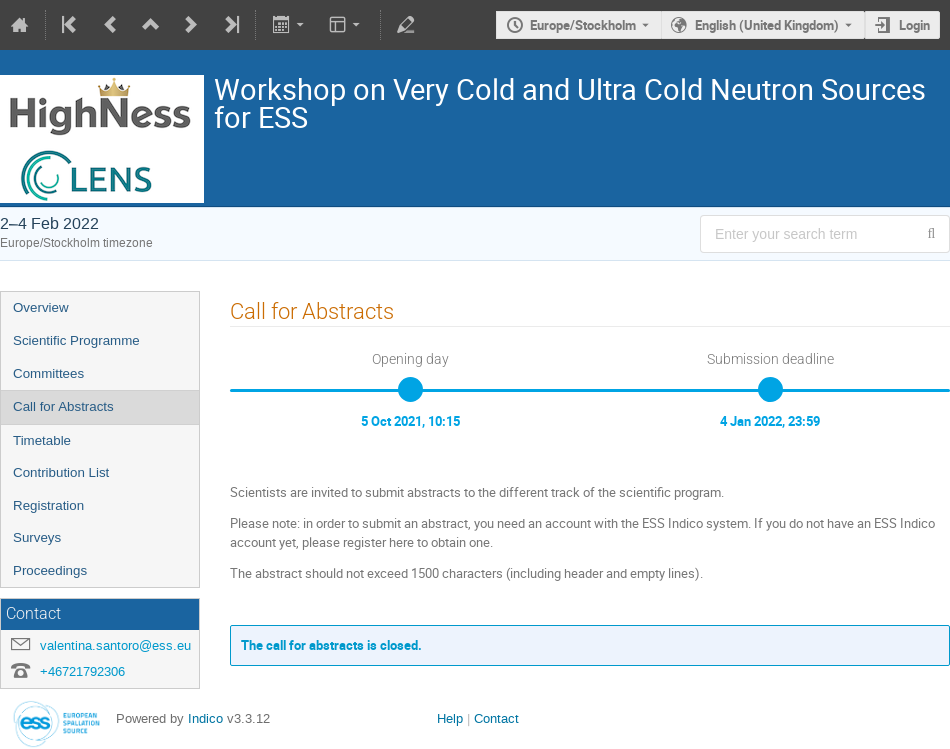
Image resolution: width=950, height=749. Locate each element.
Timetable (42, 440)
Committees (48, 373)
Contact (496, 718)
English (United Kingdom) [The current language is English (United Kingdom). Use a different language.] (767, 25)
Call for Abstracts (63, 406)
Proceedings (50, 570)
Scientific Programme (76, 340)
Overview (41, 307)
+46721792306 (82, 671)
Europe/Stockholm (583, 25)
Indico (205, 718)
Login (914, 25)
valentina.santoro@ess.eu (115, 645)
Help (450, 718)
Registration (48, 505)
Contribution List (61, 472)
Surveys (37, 537)
